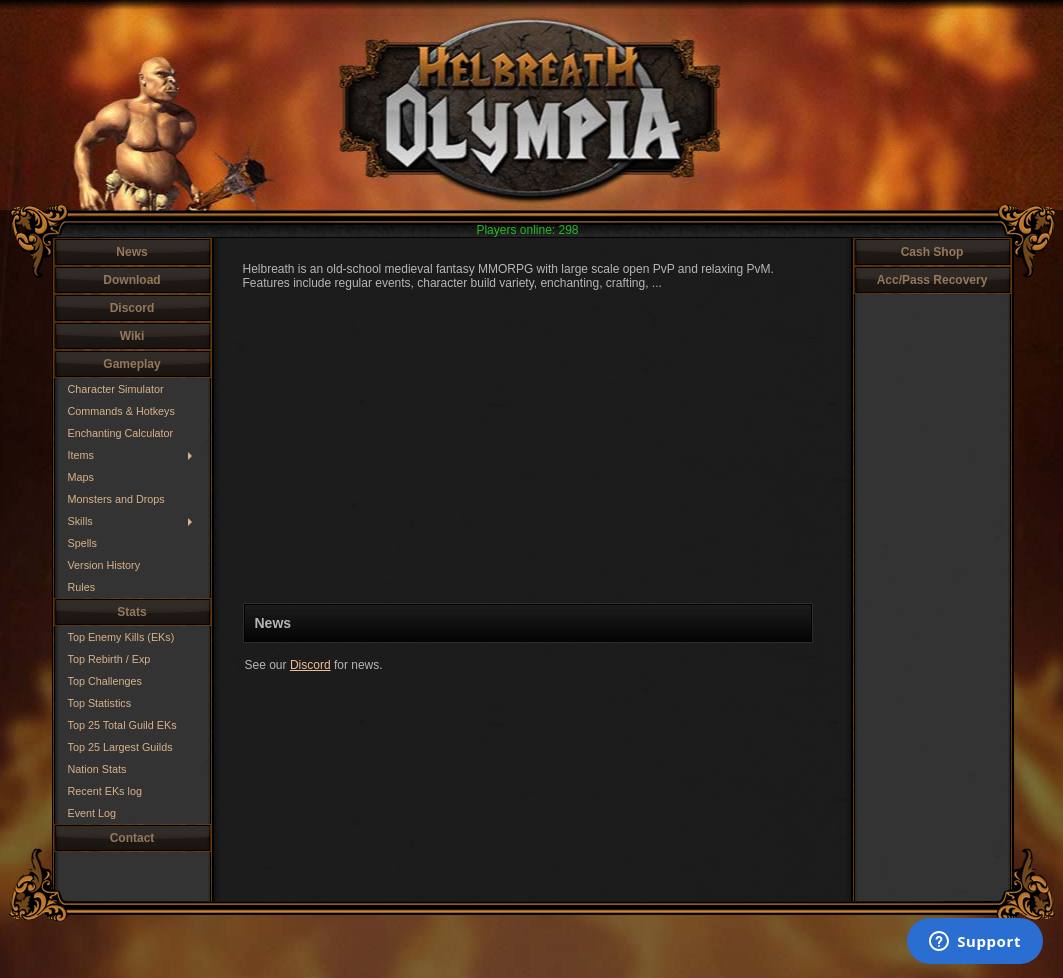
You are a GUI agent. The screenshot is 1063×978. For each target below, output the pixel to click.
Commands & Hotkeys (121, 411)
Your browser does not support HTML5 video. (528, 446)
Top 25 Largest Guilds (120, 747)
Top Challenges (105, 681)
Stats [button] (131, 612)
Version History (104, 565)
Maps (81, 477)
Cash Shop (932, 252)
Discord (132, 308)
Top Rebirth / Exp (109, 659)
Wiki (132, 336)
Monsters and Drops (116, 499)
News (131, 252)
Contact (132, 838)
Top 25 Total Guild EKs (122, 725)
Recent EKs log (105, 791)
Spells (82, 543)
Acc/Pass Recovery (932, 280)
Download (131, 280)
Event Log (92, 813)
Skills (80, 521)
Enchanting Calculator (121, 433)
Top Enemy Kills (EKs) (121, 637)
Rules (82, 587)
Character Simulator (116, 389)
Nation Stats (97, 769)
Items (81, 455)
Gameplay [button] (131, 364)
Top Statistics (100, 703)
